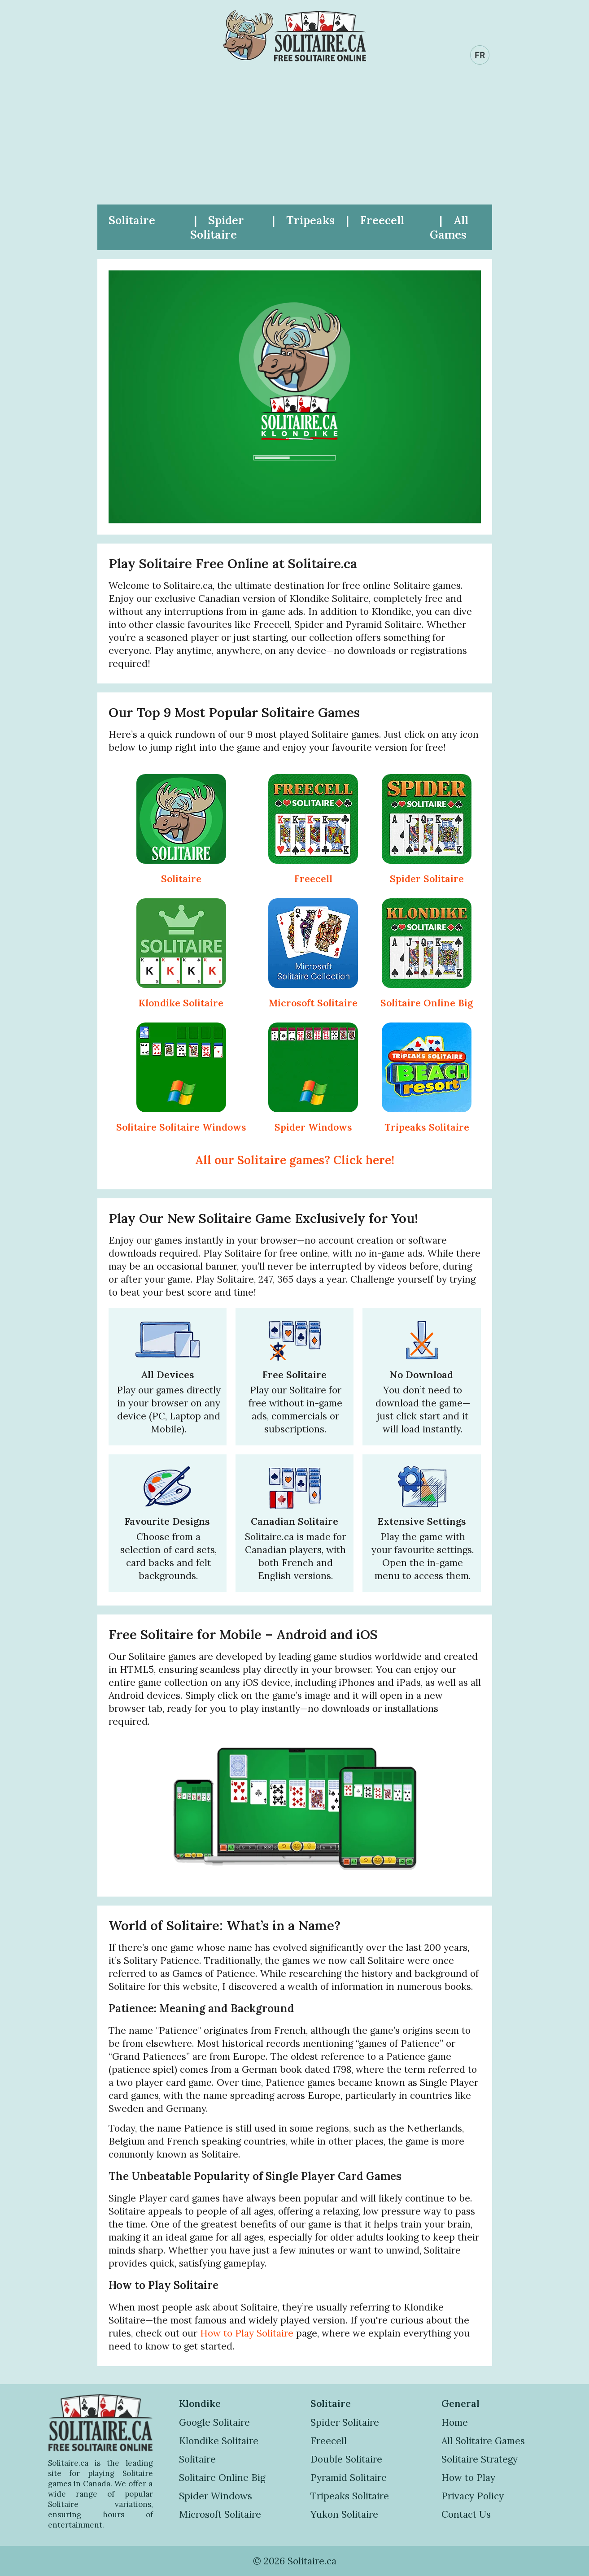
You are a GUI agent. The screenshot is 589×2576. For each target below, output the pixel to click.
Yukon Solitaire (344, 2514)
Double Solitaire (346, 2459)
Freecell (382, 220)
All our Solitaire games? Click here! (294, 1160)
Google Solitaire (214, 2422)
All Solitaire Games (483, 2441)
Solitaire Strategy (479, 2459)
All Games (449, 227)
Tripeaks (310, 220)
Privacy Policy (472, 2496)
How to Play (468, 2478)
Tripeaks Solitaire (426, 1127)
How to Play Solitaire (246, 2333)
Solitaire (132, 220)
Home (454, 2422)
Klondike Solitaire (181, 1003)
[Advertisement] (294, 137)
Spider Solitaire (217, 227)
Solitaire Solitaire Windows (181, 1127)
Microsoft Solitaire (313, 1003)
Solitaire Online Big (426, 1003)
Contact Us (466, 2514)
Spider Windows (313, 1127)
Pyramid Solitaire (348, 2478)
